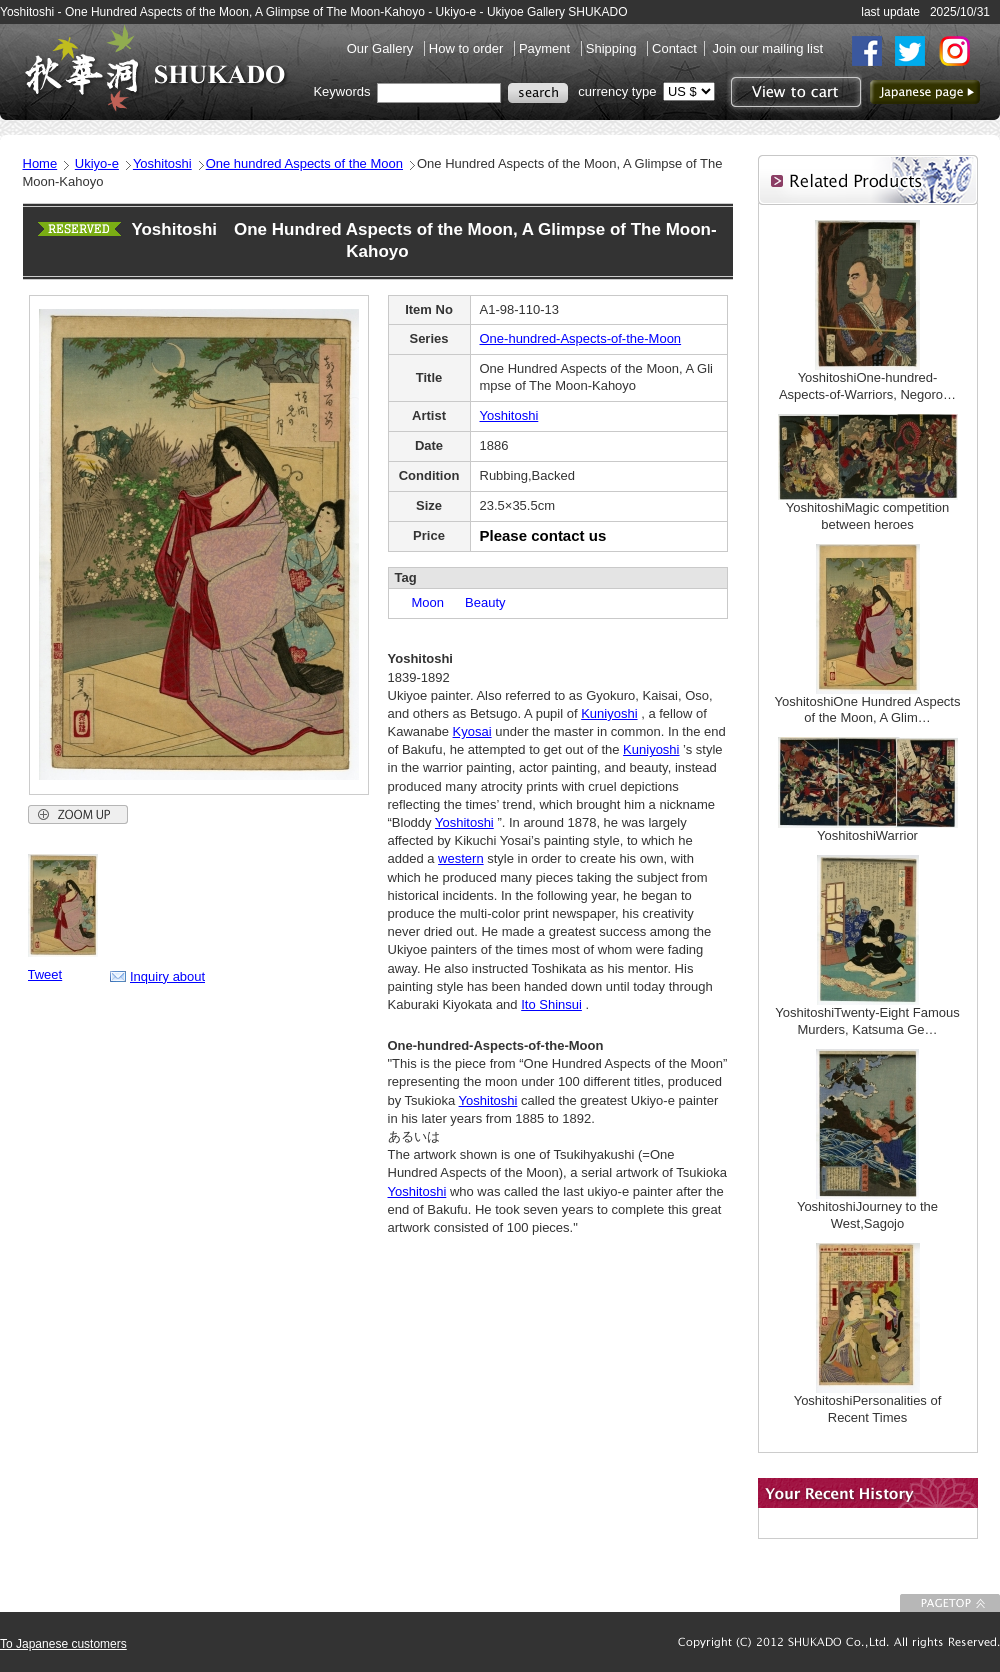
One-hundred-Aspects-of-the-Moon (581, 338)
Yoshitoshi (162, 163)
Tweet (45, 974)
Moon (422, 602)
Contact (674, 48)
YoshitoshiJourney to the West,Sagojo (867, 1215)
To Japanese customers (63, 1644)
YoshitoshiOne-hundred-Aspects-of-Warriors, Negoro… (867, 386)
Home (40, 163)
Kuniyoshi (609, 713)
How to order (468, 48)
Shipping (613, 48)
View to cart (793, 92)
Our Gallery (382, 48)
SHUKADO (155, 68)
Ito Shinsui (551, 1004)
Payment (546, 48)
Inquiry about (167, 976)
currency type (617, 91)
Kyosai (472, 731)
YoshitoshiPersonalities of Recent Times (868, 1409)
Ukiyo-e (97, 163)
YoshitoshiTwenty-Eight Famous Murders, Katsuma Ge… (867, 1021)
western (461, 858)
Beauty (478, 602)
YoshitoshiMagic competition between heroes (868, 516)
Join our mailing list (767, 48)
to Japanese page (925, 92)
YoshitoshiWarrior (867, 835)
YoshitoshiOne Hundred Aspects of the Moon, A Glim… (868, 710)
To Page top (950, 1603)
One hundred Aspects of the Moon (304, 163)
